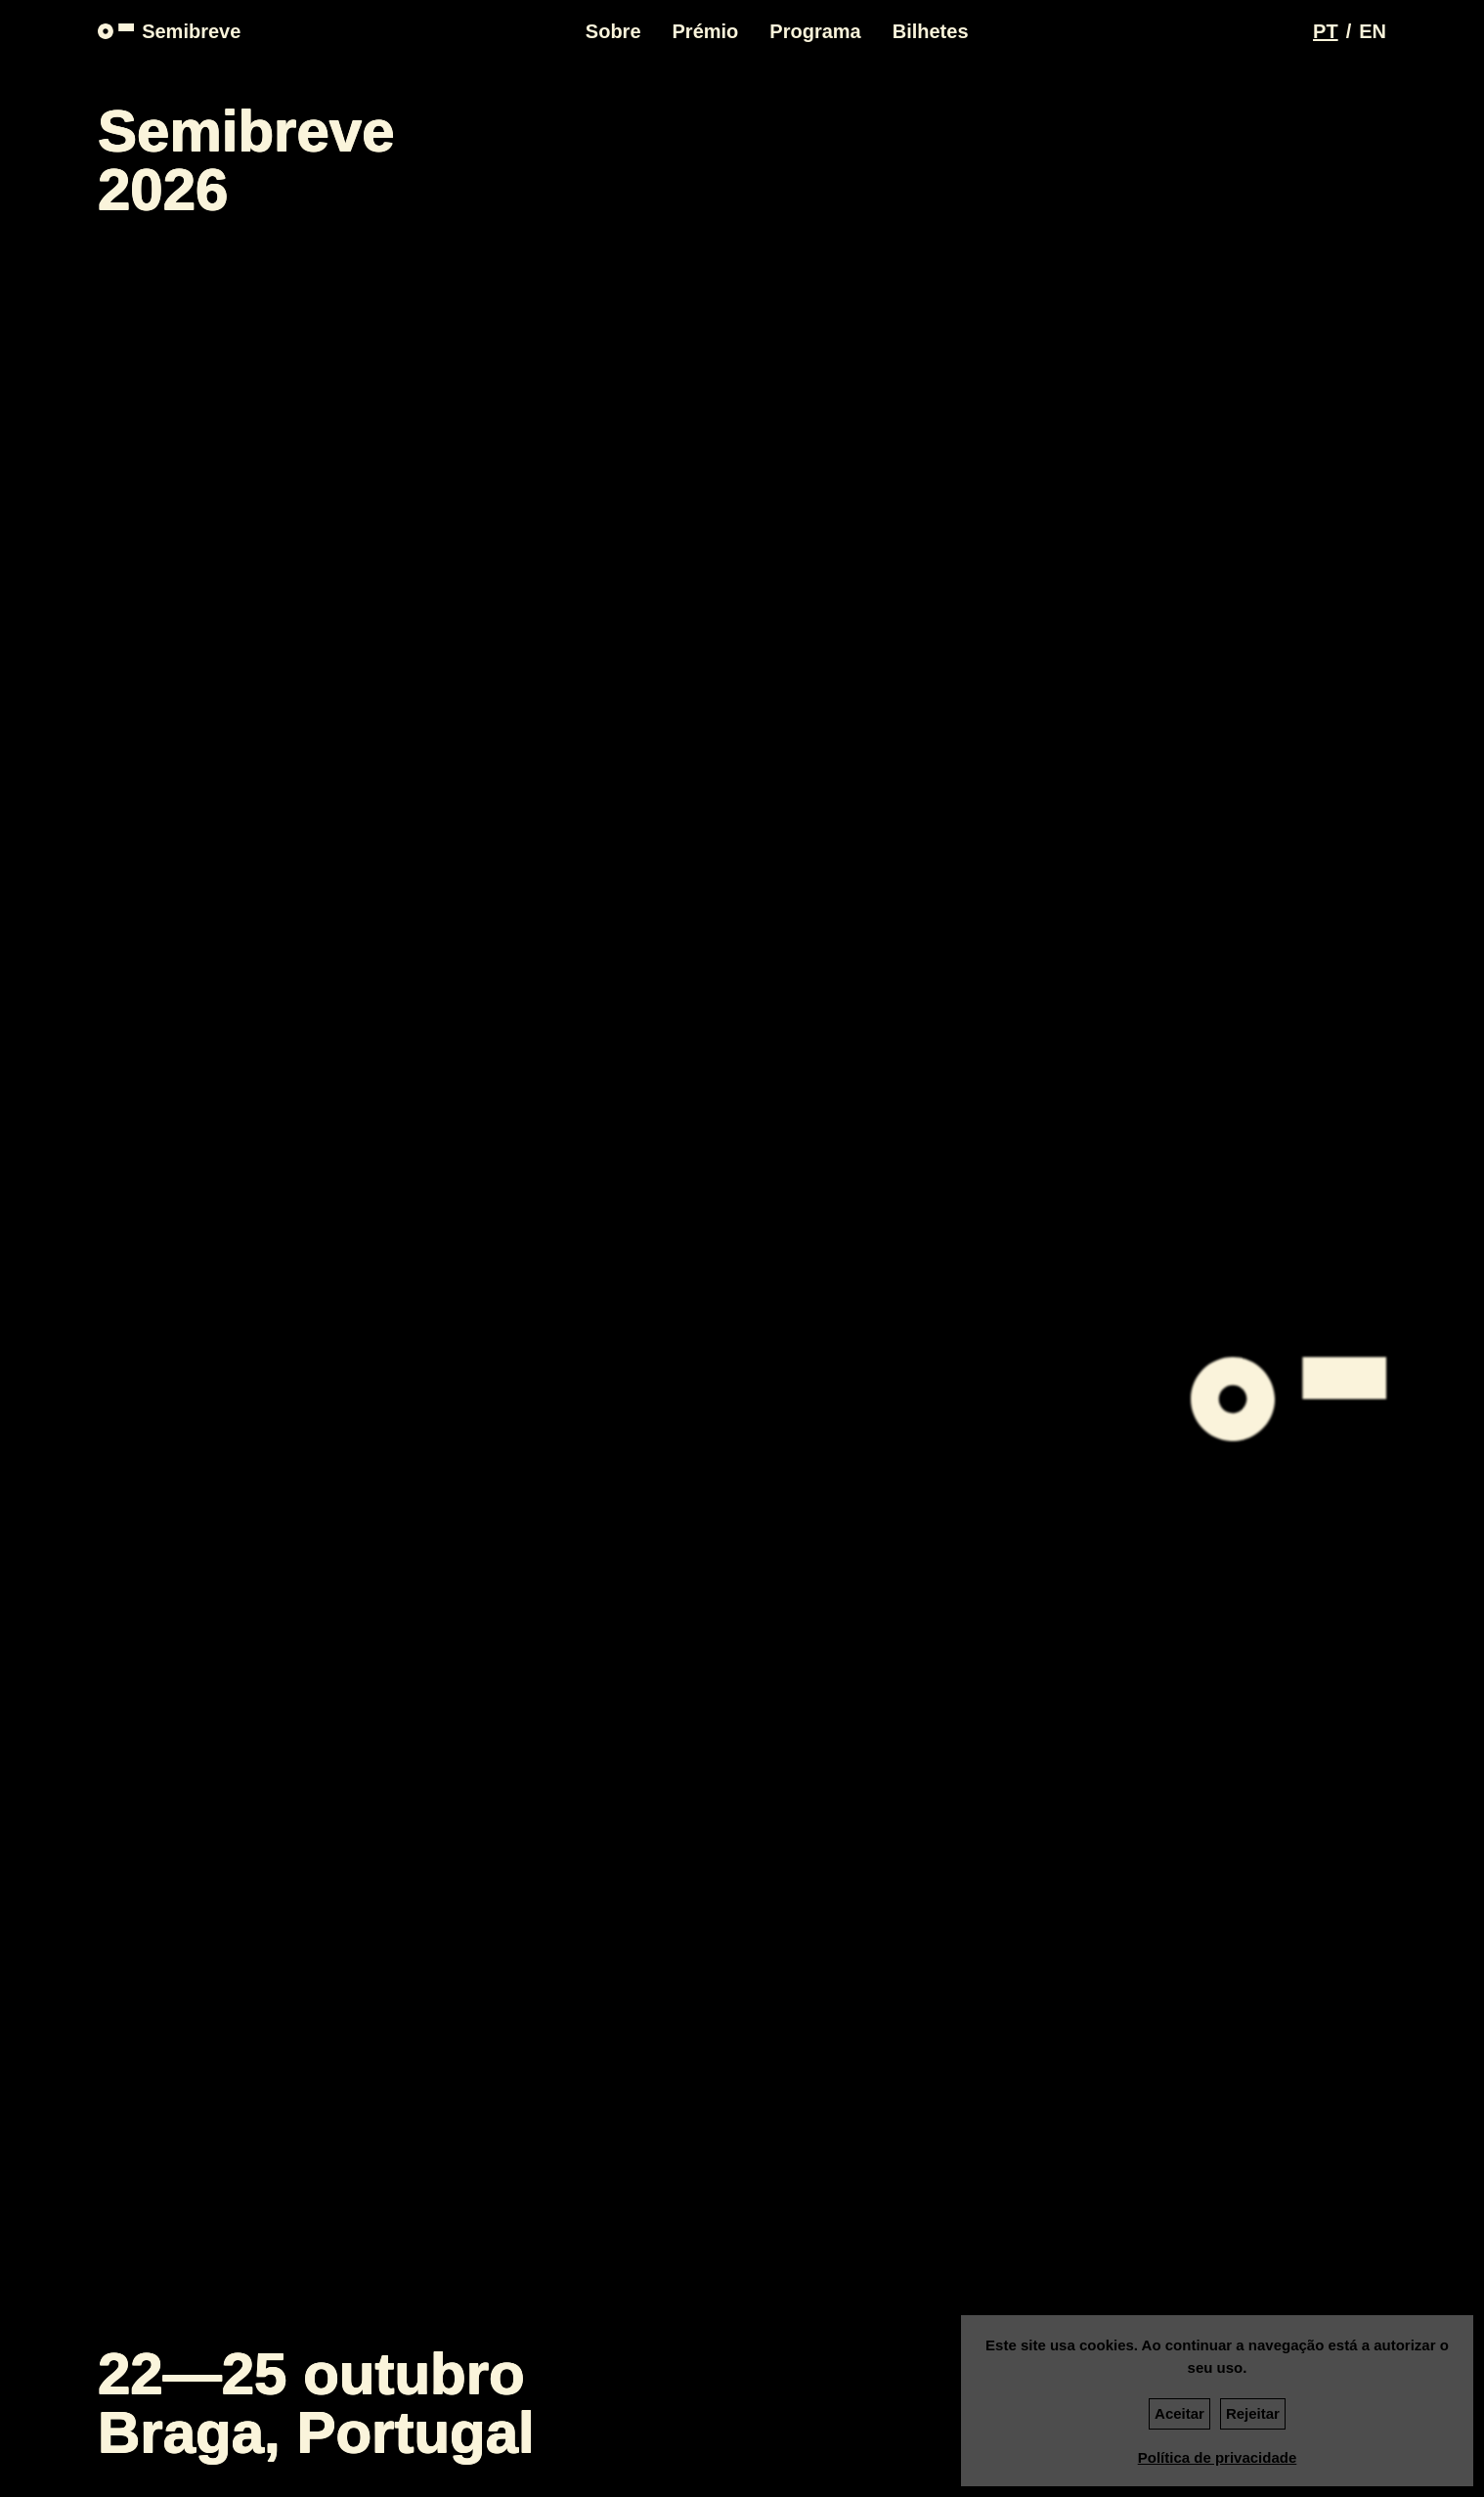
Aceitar (1179, 2413)
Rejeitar (1253, 2413)
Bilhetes (931, 31)
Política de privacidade (1217, 2457)
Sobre (613, 31)
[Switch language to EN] (1372, 31)
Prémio (706, 31)
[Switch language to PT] (1325, 31)
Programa (814, 31)
